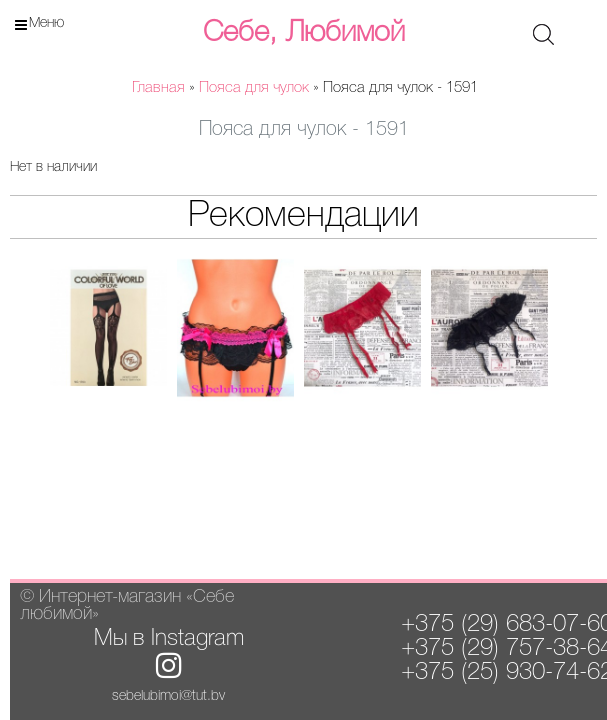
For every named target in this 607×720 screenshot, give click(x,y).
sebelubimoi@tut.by (168, 696)
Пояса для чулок (254, 88)
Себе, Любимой (304, 33)
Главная (158, 88)
